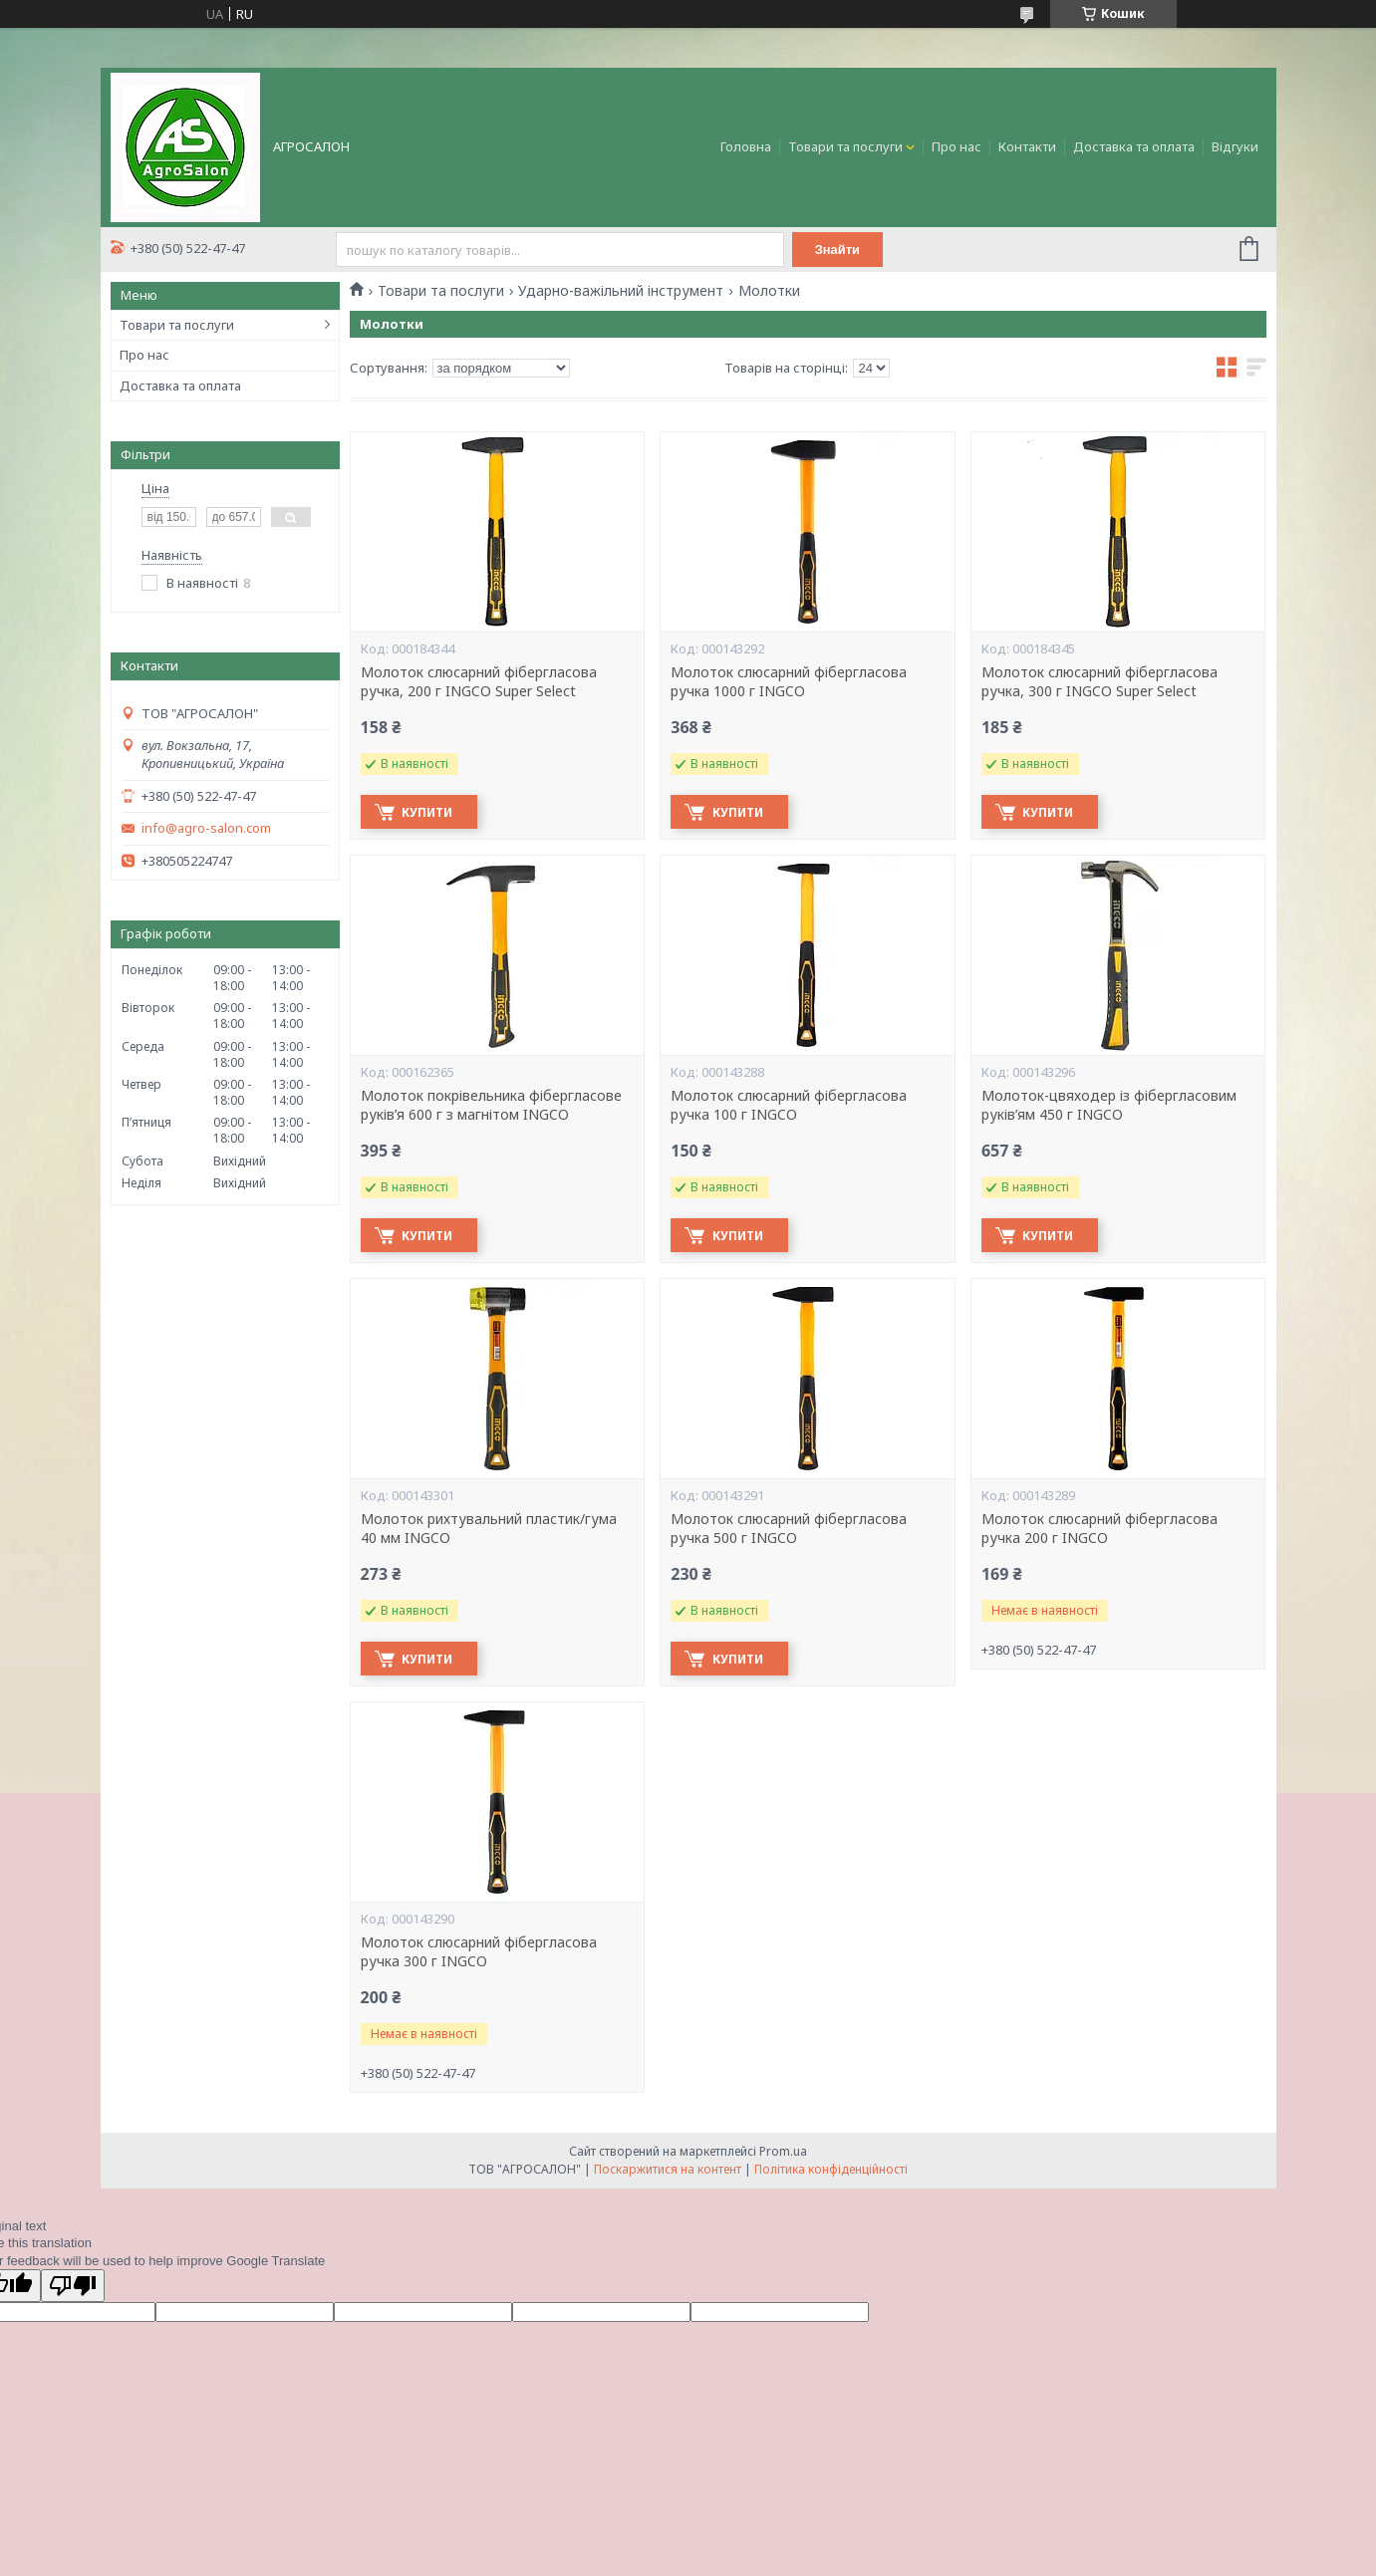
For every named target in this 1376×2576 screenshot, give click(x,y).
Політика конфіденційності (831, 2169)
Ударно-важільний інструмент (620, 291)
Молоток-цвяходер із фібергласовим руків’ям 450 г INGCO (1109, 1105)
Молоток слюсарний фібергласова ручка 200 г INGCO (1099, 1528)
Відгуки (1235, 146)
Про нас (956, 146)
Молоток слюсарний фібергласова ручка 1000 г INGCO (789, 681)
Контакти (1027, 146)
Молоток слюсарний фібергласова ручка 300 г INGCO (479, 1951)
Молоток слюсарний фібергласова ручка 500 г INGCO (789, 1528)
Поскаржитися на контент (667, 2169)
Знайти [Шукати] (839, 249)
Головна (745, 146)
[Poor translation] (73, 2285)
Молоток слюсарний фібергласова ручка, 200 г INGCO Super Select (479, 681)
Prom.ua (783, 2151)
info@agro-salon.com (206, 828)
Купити (431, 812)
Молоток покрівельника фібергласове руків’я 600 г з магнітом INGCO (491, 1105)
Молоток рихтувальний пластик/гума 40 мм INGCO (489, 1528)
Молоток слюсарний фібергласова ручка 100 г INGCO (789, 1105)
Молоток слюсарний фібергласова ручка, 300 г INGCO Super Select (1099, 681)
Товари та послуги (845, 146)
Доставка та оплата (1134, 146)
